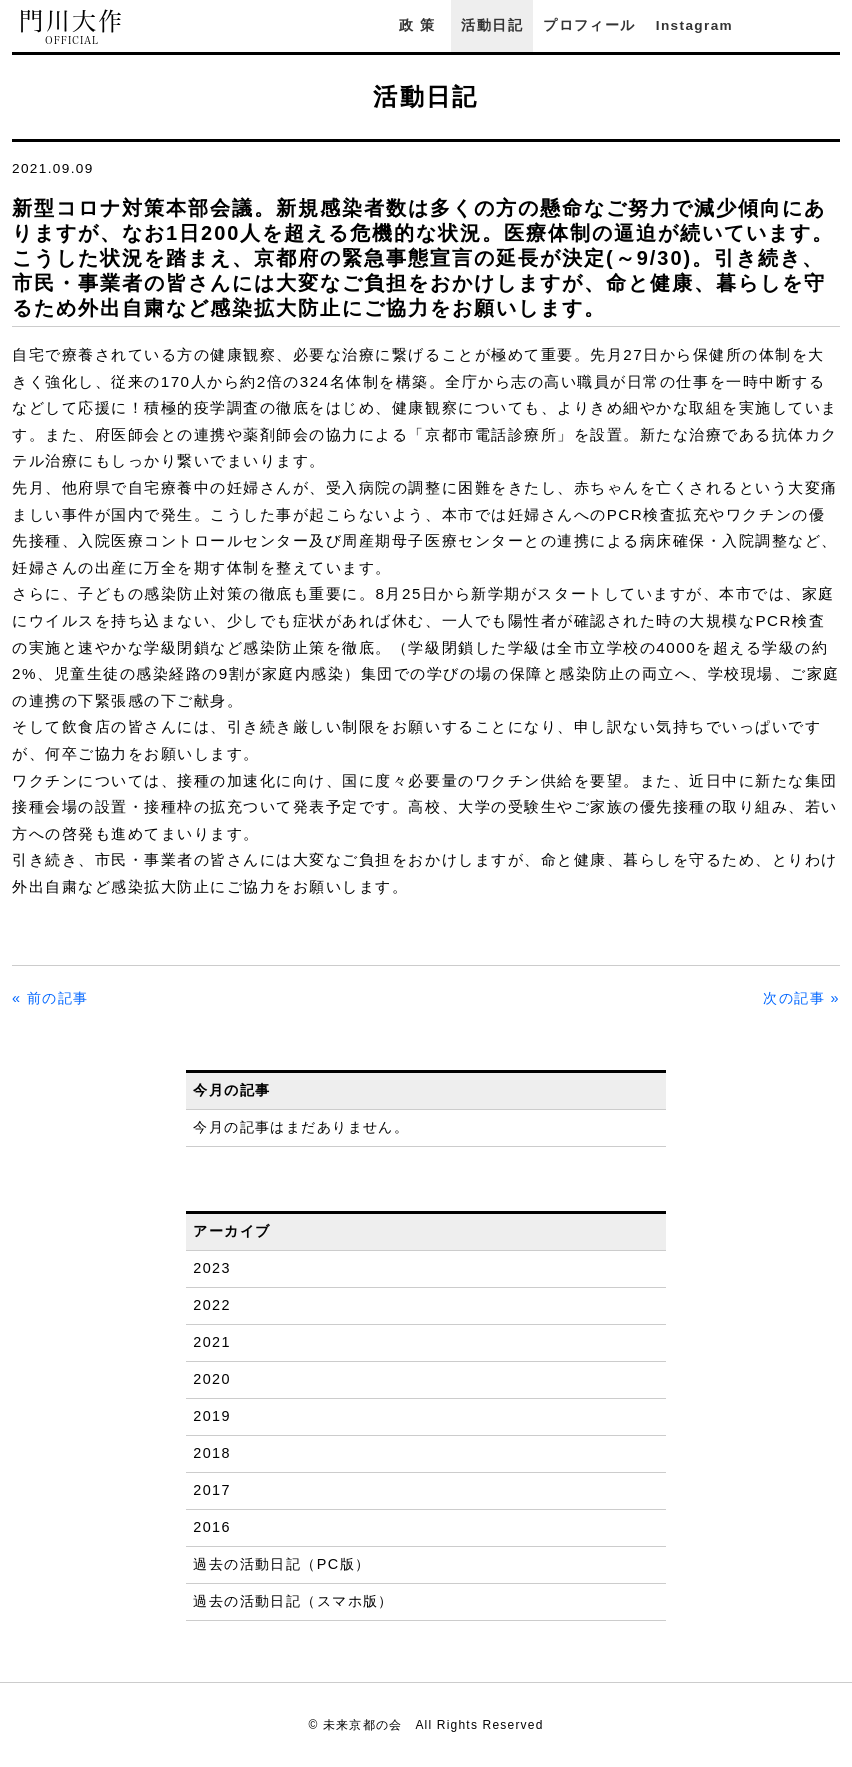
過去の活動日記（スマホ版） (293, 1601)
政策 (420, 25)
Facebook (775, 25)
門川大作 (72, 27)
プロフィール (589, 25)
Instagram (694, 25)
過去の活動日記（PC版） (281, 1564)
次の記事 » (801, 998)
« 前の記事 (50, 998)
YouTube (830, 25)
